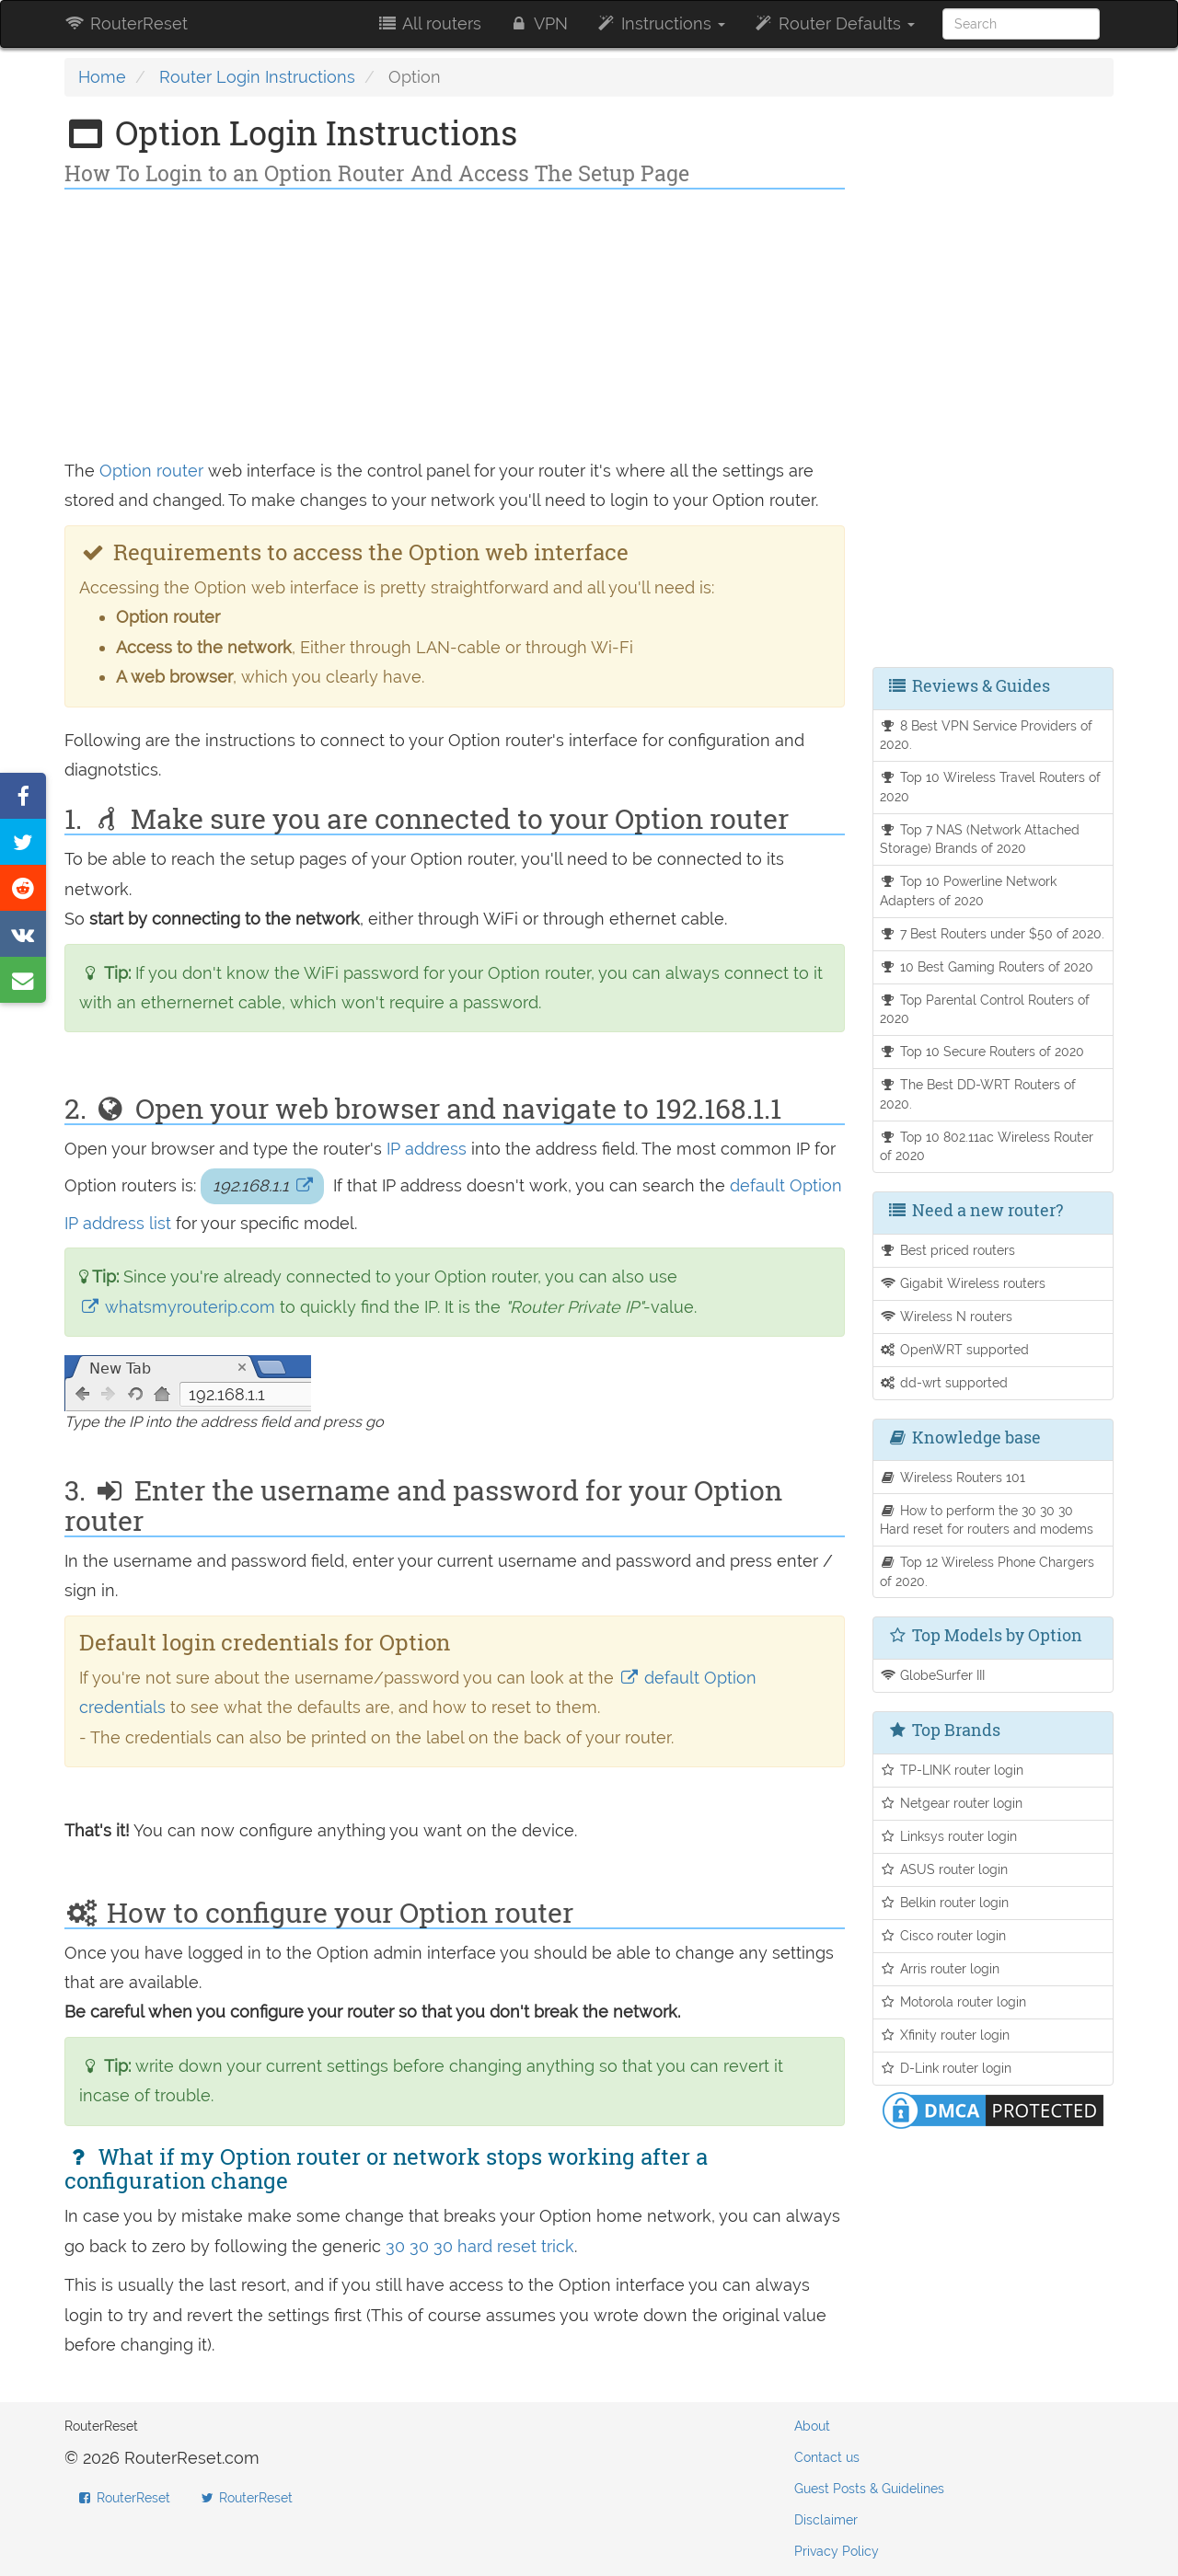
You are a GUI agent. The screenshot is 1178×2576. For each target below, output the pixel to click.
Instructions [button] (660, 23)
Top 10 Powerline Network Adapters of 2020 (968, 890)
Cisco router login (943, 1935)
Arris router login (940, 1968)
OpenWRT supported (955, 1349)
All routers (428, 23)
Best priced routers (948, 1250)
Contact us (827, 2457)
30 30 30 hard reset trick (480, 2246)
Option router (151, 470)
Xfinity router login (945, 2034)
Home (102, 76)
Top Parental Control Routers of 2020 (985, 1009)
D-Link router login (946, 2068)
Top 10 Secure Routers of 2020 (982, 1051)
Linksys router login (949, 1836)
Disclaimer (826, 2520)
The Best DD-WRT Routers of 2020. (978, 1093)
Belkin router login (945, 1902)
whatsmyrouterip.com (179, 1307)
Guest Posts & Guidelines (869, 2488)
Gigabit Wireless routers (963, 1283)
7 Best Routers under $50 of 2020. (992, 933)
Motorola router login (953, 2001)
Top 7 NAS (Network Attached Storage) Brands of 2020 (980, 839)
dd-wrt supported (944, 1382)
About (812, 2426)
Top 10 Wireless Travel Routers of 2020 (991, 786)
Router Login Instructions (257, 76)
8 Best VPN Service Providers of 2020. (986, 735)
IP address (427, 1148)
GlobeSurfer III (933, 1675)
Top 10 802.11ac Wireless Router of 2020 (987, 1146)
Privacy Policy (836, 2551)
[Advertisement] (454, 327)
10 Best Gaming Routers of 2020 (987, 966)
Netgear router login (951, 1803)
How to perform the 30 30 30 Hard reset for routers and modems (986, 1519)
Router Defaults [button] (834, 23)
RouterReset (126, 23)
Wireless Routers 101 (953, 1477)
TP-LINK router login (952, 1769)
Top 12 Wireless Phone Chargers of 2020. (987, 1571)
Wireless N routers (946, 1316)
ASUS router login (944, 1869)
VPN (538, 23)
